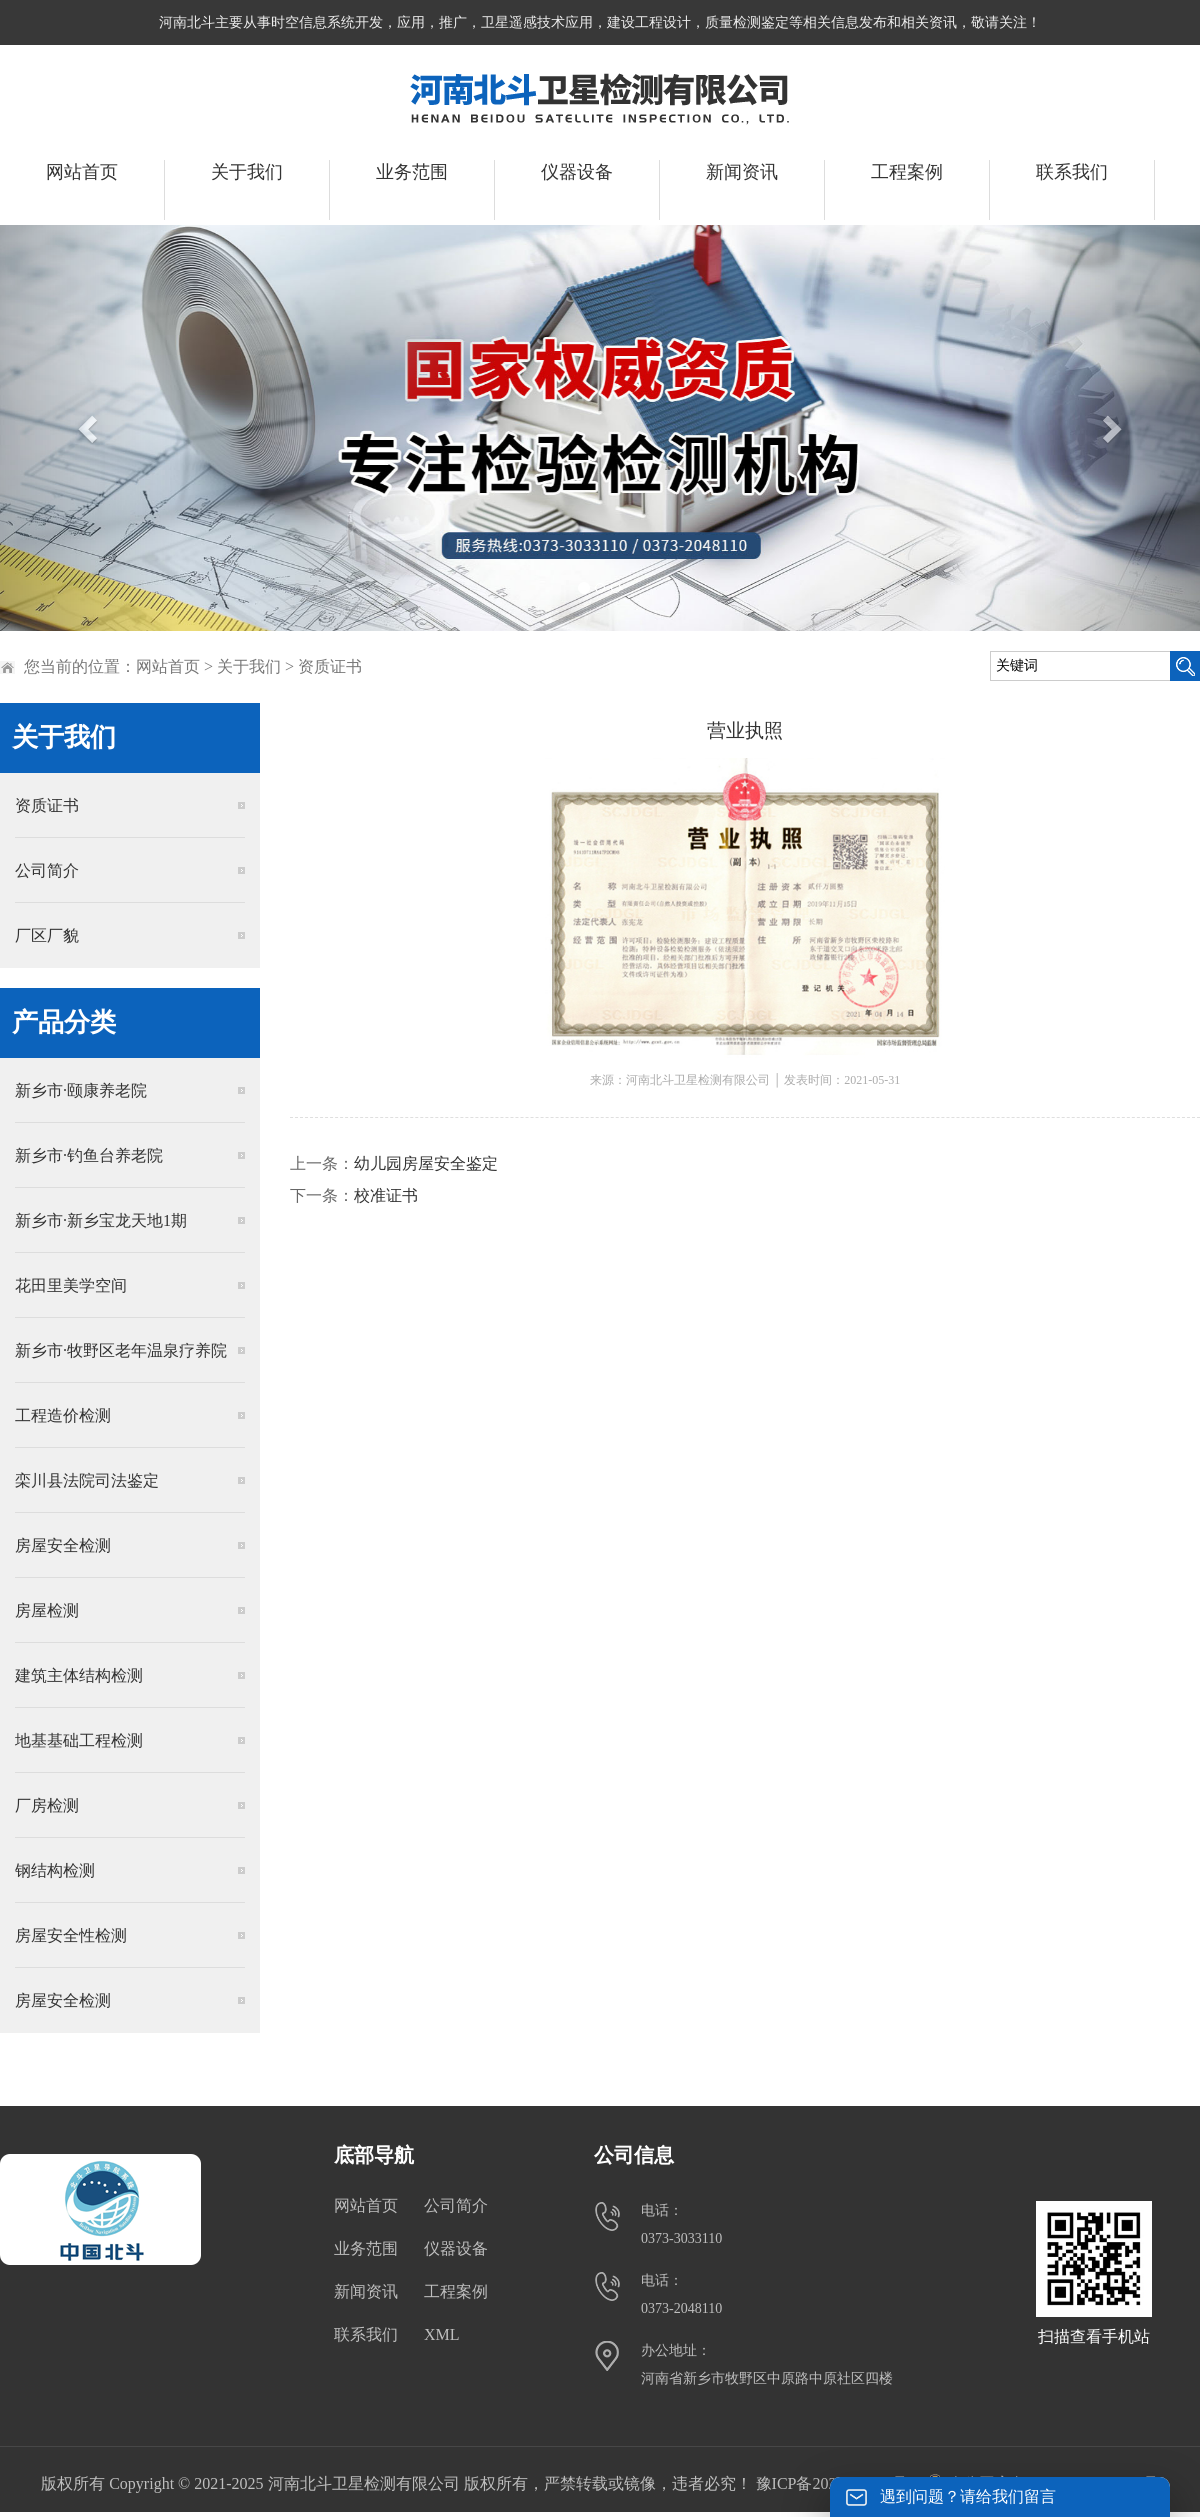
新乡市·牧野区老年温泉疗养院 (121, 1350)
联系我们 (1072, 172)
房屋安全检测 (63, 1545)
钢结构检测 (55, 1870)
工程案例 (907, 172)
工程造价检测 (63, 1415)
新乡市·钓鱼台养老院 (89, 1155)
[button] (90, 428)
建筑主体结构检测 (79, 1675)
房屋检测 (47, 1610)
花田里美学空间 (71, 1285)
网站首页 (82, 172)
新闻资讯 (742, 172)
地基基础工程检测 (79, 1740)
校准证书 (386, 1195)
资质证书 (330, 666)
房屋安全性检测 (71, 1935)
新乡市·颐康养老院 (81, 1090)
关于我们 (247, 172)
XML (442, 2334)
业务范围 (412, 172)
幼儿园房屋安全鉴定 (426, 1163)
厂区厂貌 (47, 935)
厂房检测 (47, 1805)
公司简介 (47, 870)
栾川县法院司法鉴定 (87, 1480)
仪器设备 (577, 172)
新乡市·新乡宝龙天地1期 (101, 1220)
